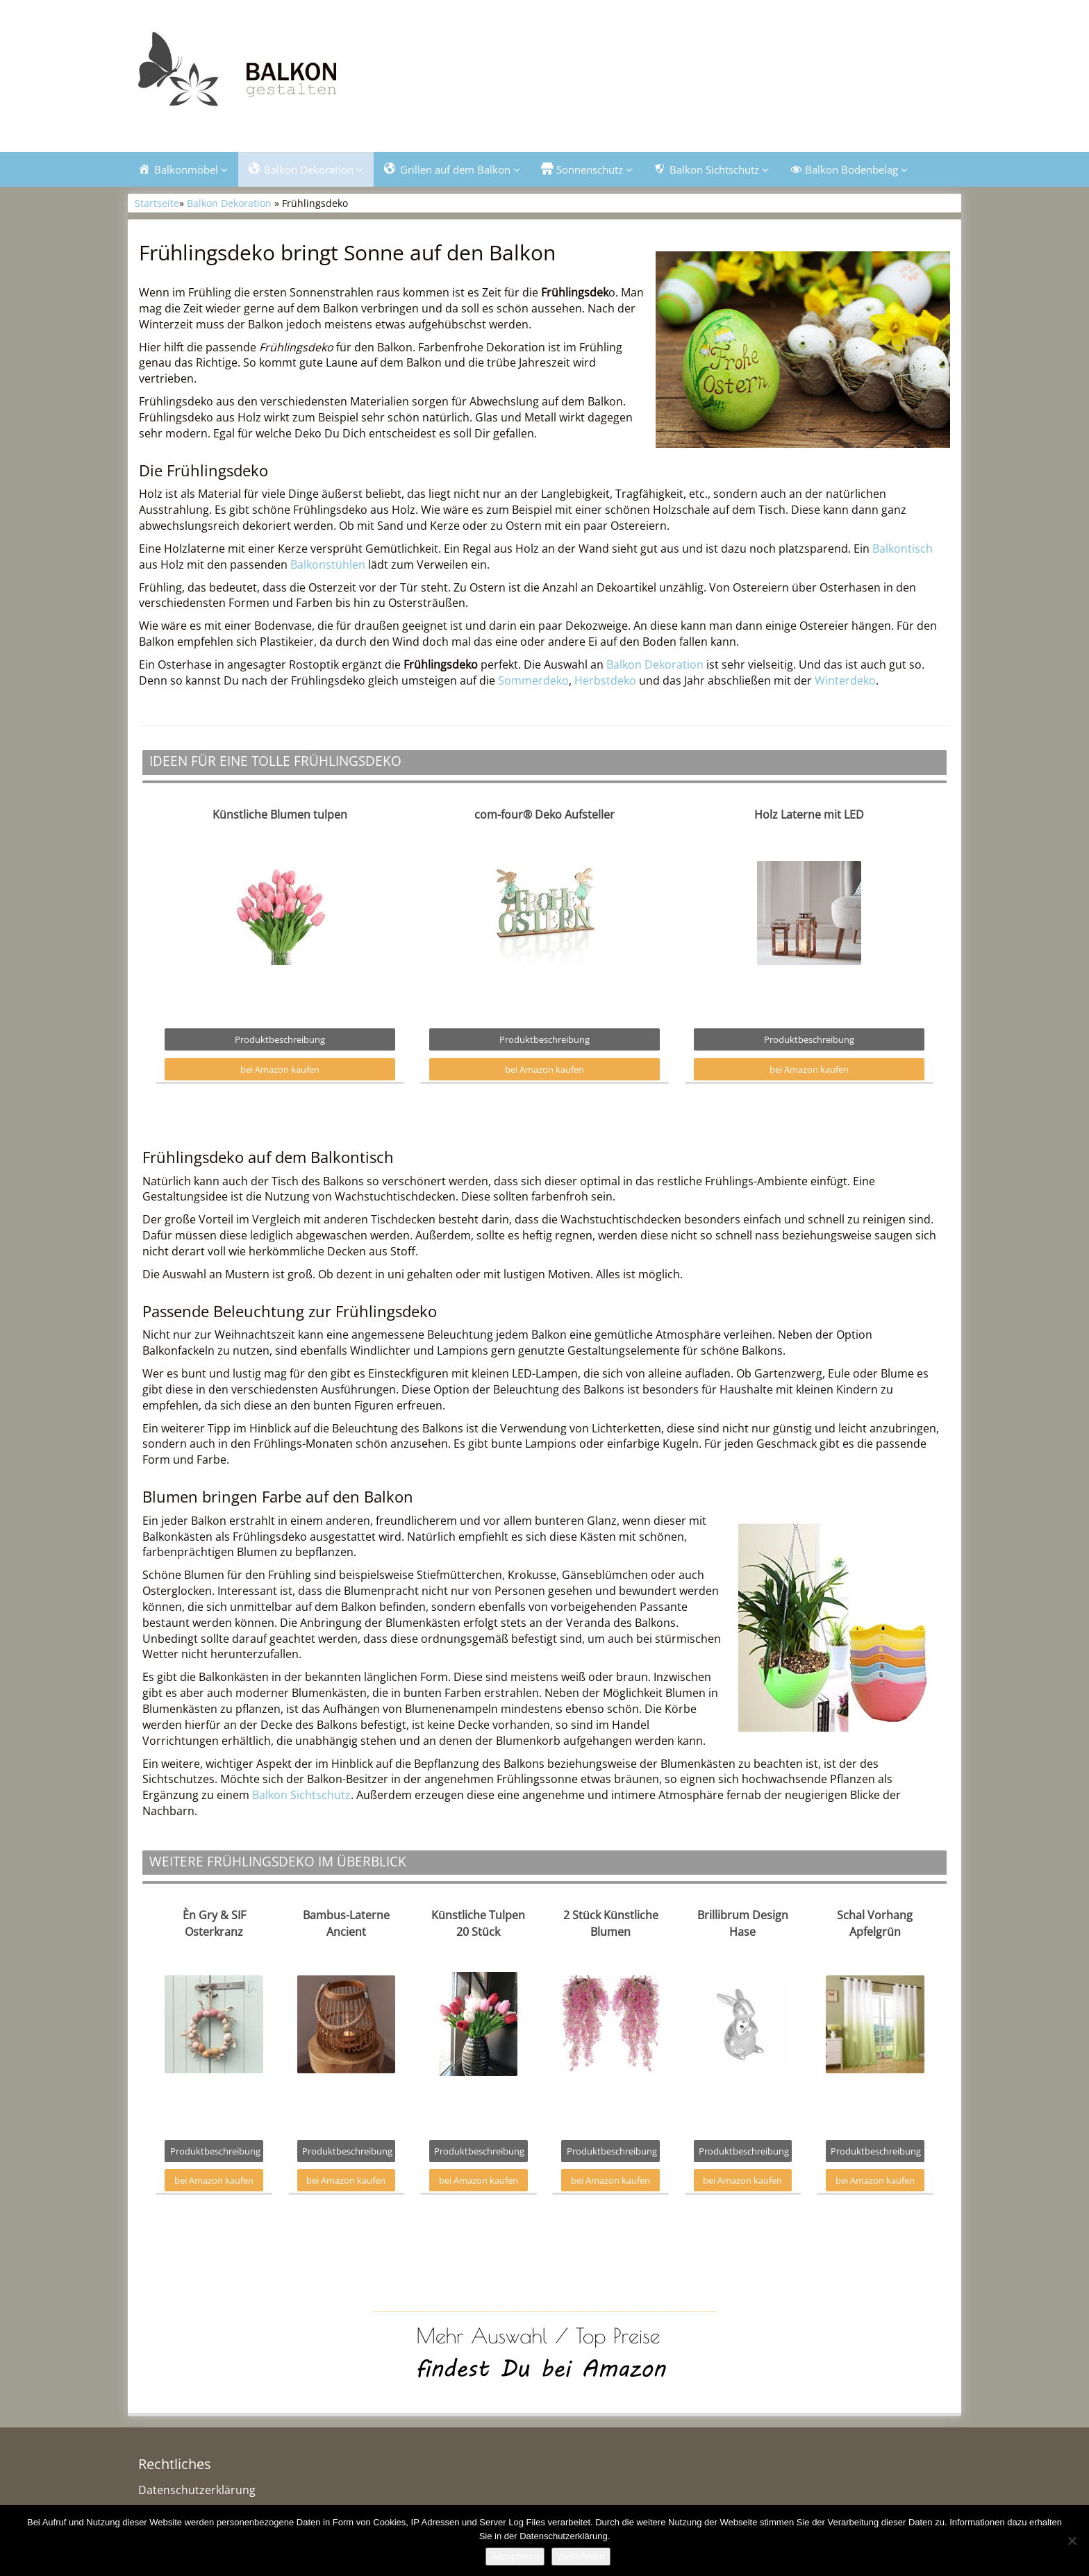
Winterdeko (845, 680)
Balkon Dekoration (229, 203)
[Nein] (1072, 2541)
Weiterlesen (580, 2556)
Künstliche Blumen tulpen (280, 814)
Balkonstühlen (327, 564)
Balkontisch (902, 548)
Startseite (157, 203)
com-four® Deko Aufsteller (544, 814)
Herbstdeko (605, 680)
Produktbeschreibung (280, 1039)
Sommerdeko (533, 680)
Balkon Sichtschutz (301, 1795)
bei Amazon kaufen (279, 1069)
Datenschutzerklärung (197, 2490)
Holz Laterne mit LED (809, 814)
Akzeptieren (515, 2556)
